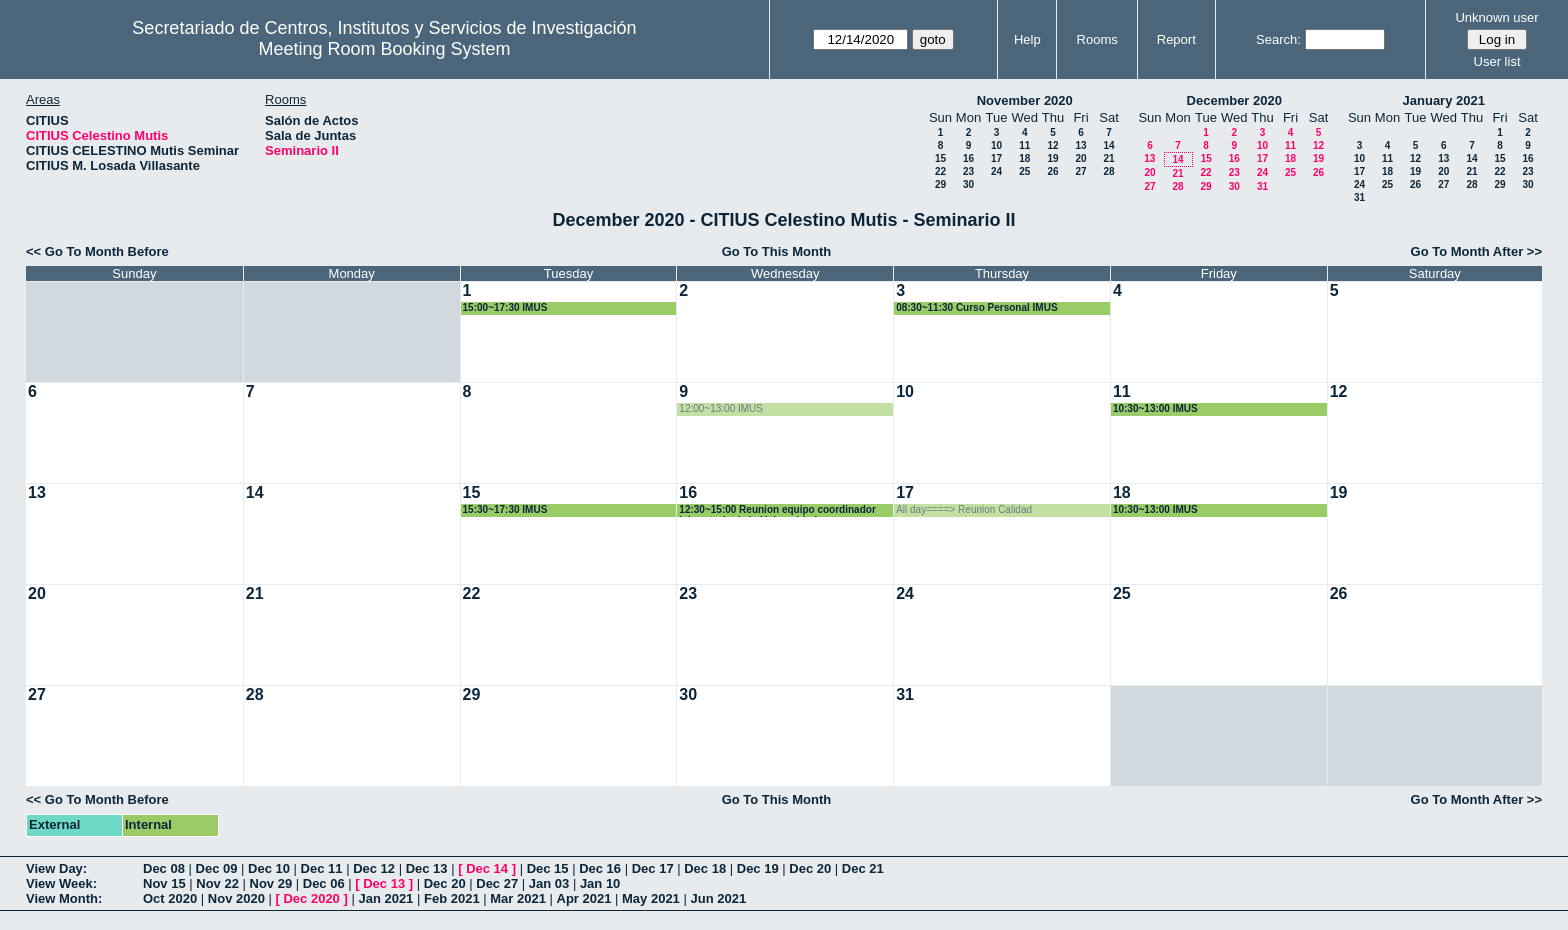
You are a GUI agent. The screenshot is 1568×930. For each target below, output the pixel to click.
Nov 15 (164, 883)
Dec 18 (705, 868)
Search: (1278, 39)
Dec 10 (269, 868)
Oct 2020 (170, 898)
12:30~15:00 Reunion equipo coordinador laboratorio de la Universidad (777, 510)
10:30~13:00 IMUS (1155, 408)
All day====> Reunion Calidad (964, 509)
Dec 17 (653, 868)
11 (1024, 145)
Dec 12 (374, 868)
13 (1080, 145)
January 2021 (1444, 100)
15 (940, 158)
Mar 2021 (518, 898)
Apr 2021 (584, 898)
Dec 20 (810, 868)
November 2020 (1025, 100)
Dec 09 (217, 868)
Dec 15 (548, 868)
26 (1052, 171)
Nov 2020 (236, 898)
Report (1176, 39)
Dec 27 (497, 883)
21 (1108, 158)
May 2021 (651, 898)
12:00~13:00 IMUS (721, 408)
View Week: (61, 883)
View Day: (56, 868)
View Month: (64, 898)
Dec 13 (427, 868)
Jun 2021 (718, 898)
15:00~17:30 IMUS (505, 307)
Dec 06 (324, 883)
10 (996, 145)
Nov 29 (271, 883)
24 (996, 171)
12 (1052, 145)
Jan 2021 (385, 898)
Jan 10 (600, 883)
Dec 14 (487, 868)
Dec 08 (164, 868)
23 (968, 171)
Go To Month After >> (1476, 251)
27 (1080, 171)
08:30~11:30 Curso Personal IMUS (976, 307)
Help (1027, 39)
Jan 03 (549, 883)
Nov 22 (217, 883)
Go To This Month (777, 251)
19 (1052, 158)
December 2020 (1234, 100)
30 (968, 184)
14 (1108, 145)
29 (940, 184)
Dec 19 (758, 868)
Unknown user (1496, 17)
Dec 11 (322, 868)
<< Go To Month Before (97, 251)
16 (968, 158)
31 (1262, 186)
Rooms (1097, 39)
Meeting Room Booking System (384, 49)
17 (996, 158)
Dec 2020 (311, 898)
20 (1080, 158)
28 (1108, 171)
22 (940, 171)
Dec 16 (600, 868)
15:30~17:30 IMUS (505, 509)
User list (1497, 61)
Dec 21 (863, 868)
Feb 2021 (452, 898)
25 (1024, 171)
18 (1024, 158)
